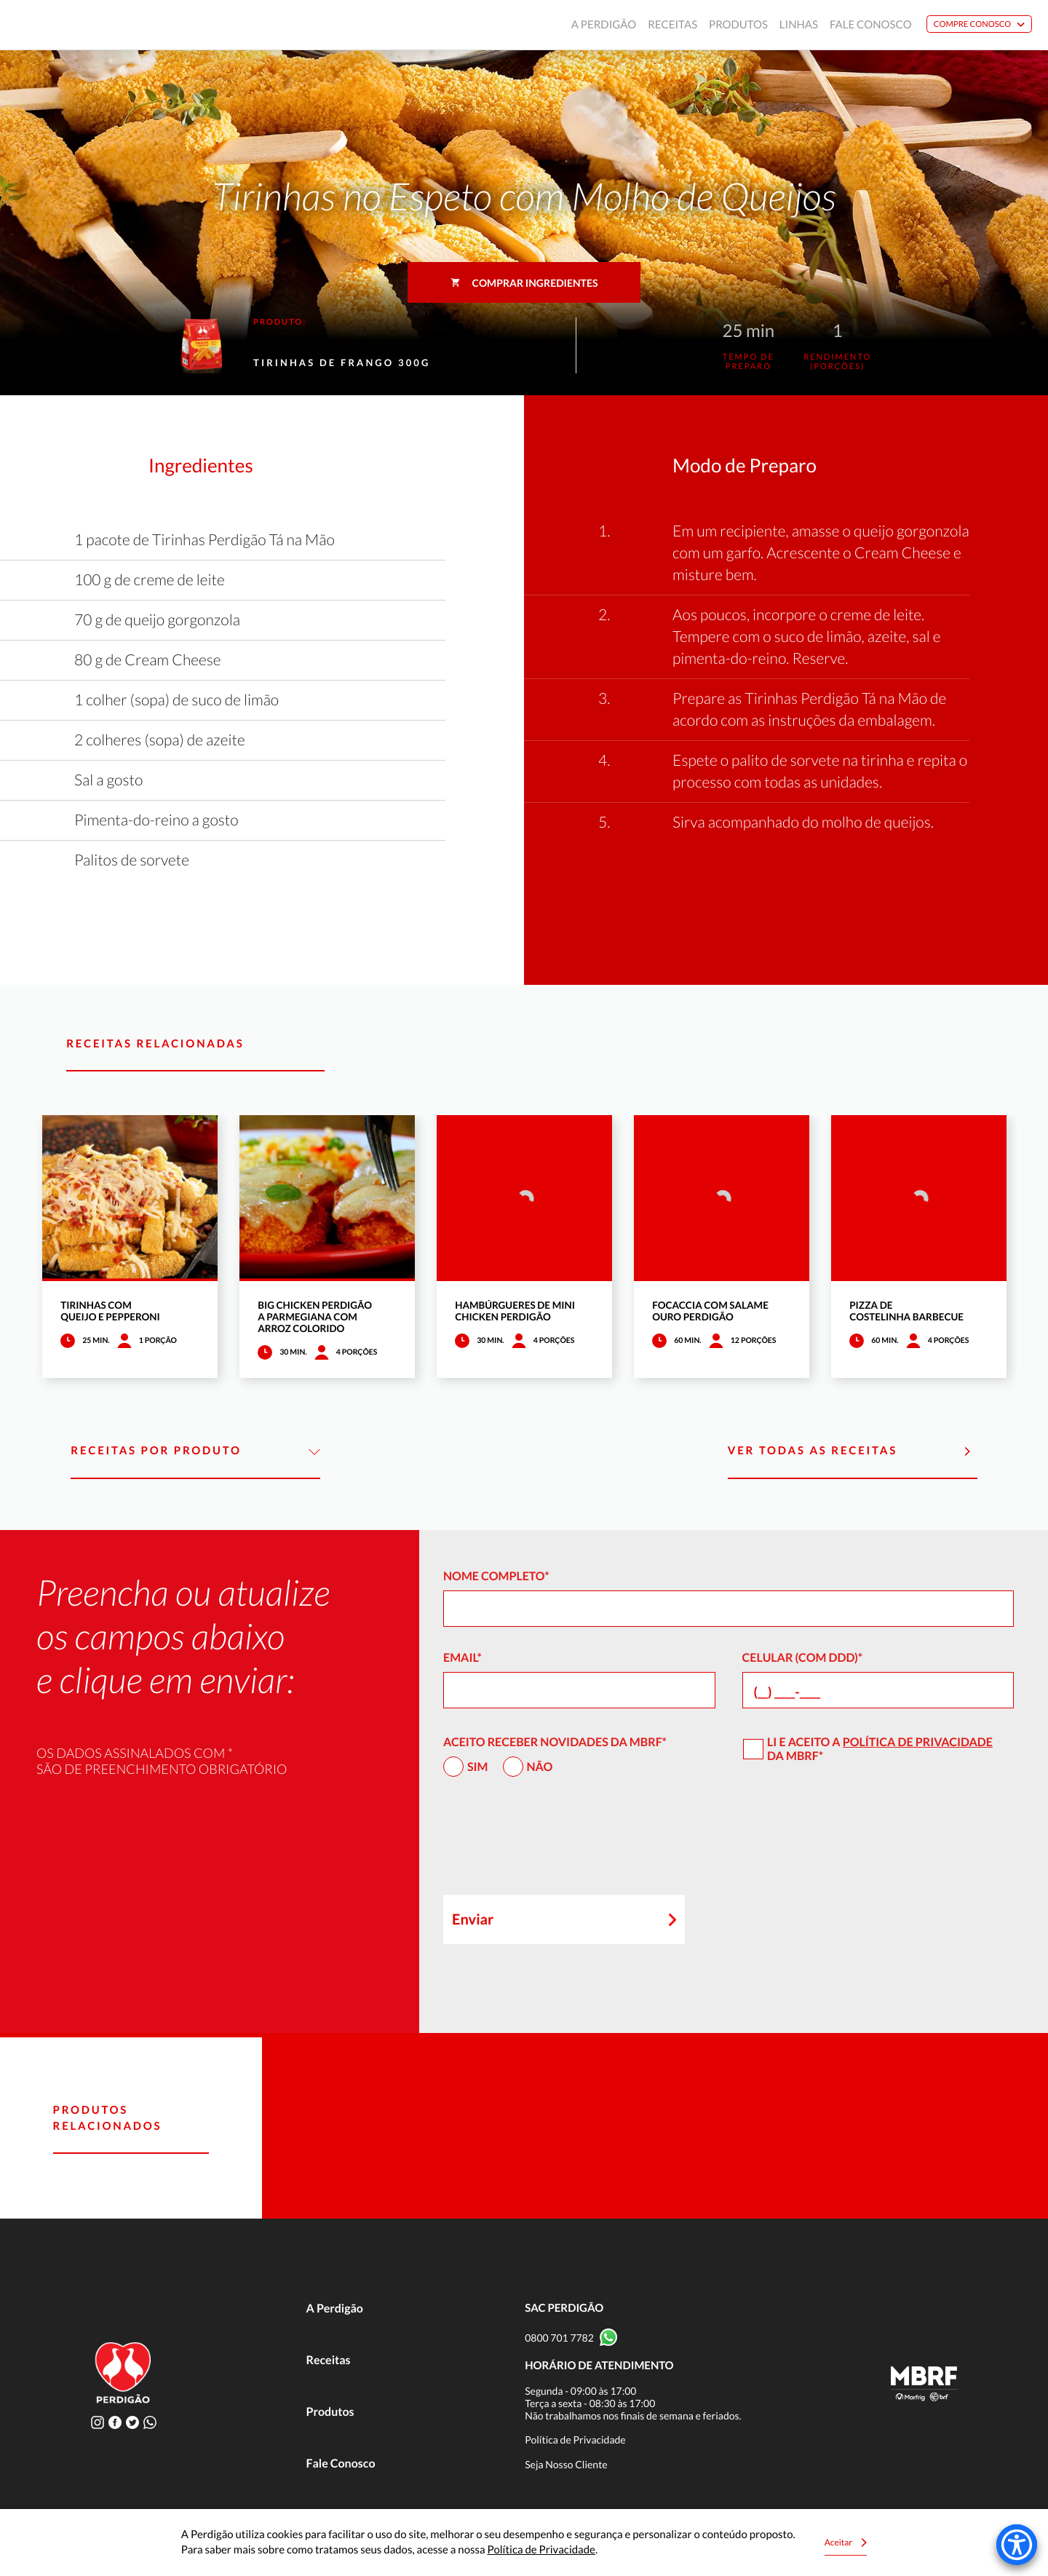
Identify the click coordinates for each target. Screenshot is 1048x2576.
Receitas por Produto (195, 1451)
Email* (462, 1658)
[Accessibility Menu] (1016, 2544)
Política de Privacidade (918, 1742)
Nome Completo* (496, 1576)
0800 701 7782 (559, 2337)
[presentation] (553, 1842)
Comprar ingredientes (524, 283)
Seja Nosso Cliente (566, 2464)
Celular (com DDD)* (802, 1658)
